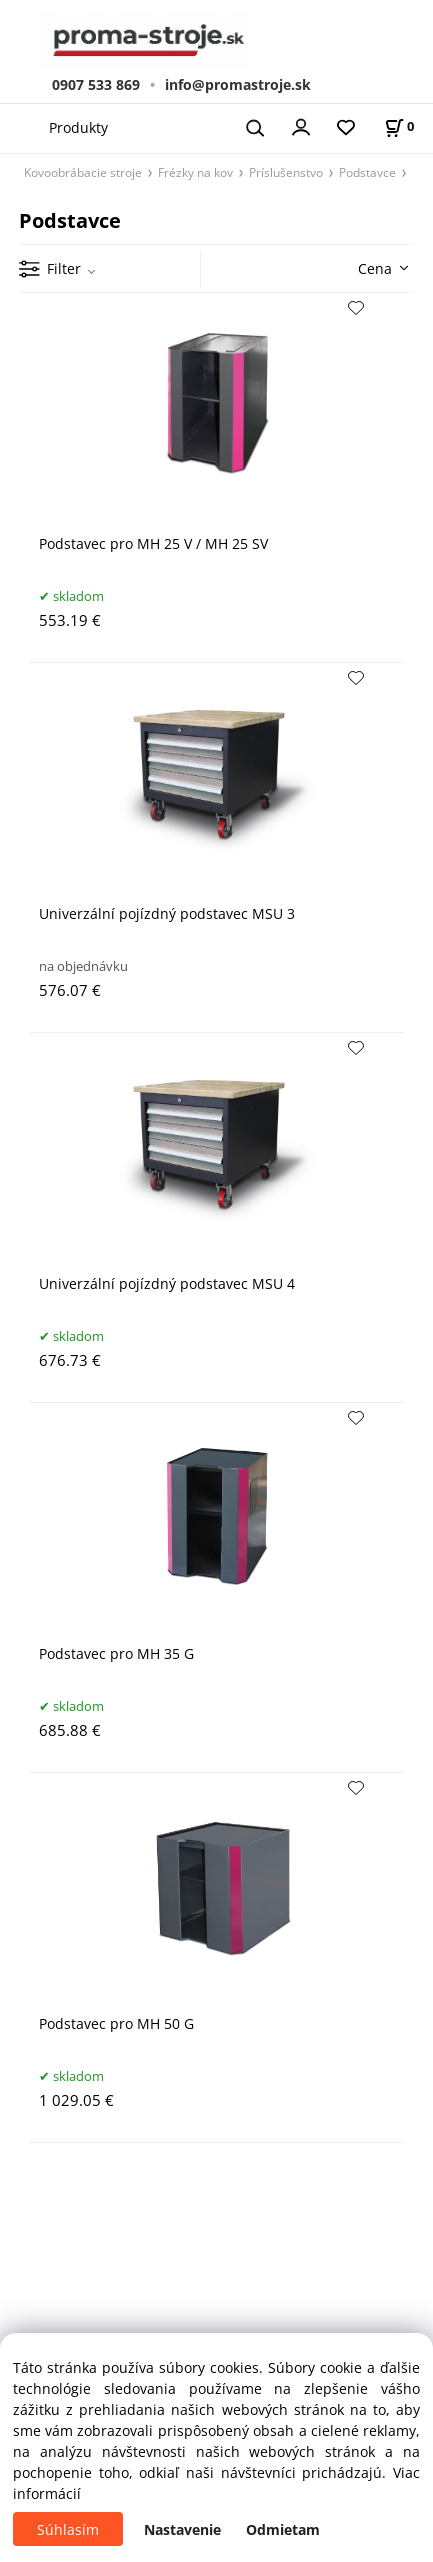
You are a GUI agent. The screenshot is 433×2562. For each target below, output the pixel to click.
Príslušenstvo (286, 172)
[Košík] (399, 126)
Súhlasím (68, 2529)
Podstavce (367, 172)
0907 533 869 (96, 84)
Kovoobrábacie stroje (83, 172)
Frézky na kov (195, 172)
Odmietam (283, 2529)
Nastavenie (182, 2529)
